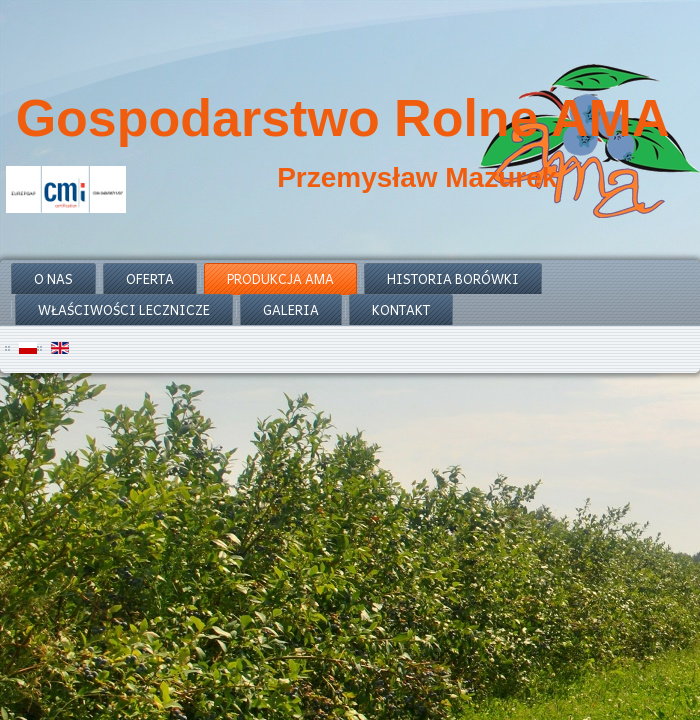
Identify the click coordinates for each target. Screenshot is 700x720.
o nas (53, 278)
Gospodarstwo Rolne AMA (343, 118)
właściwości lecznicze (124, 309)
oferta (150, 278)
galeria (291, 309)
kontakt (401, 309)
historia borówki (453, 278)
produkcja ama (280, 278)
